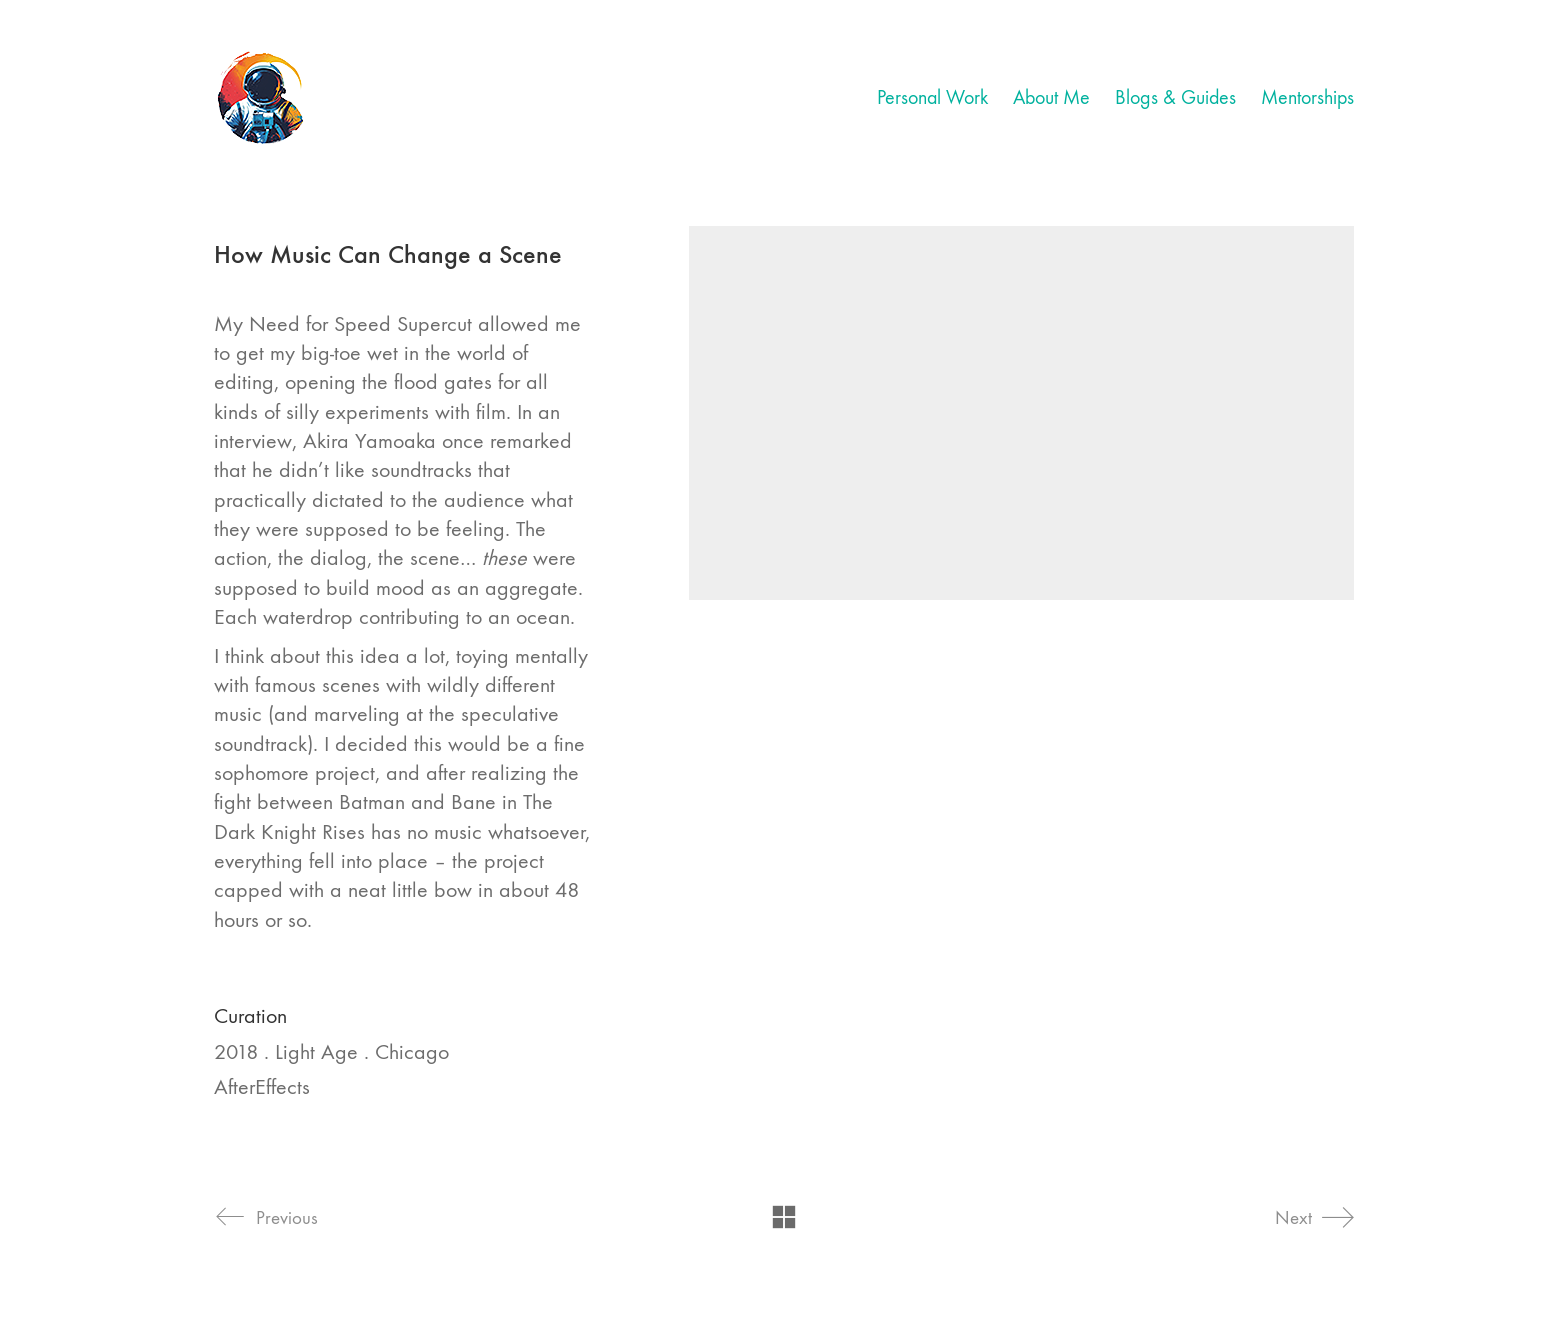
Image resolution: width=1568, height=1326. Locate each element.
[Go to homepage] (262, 98)
